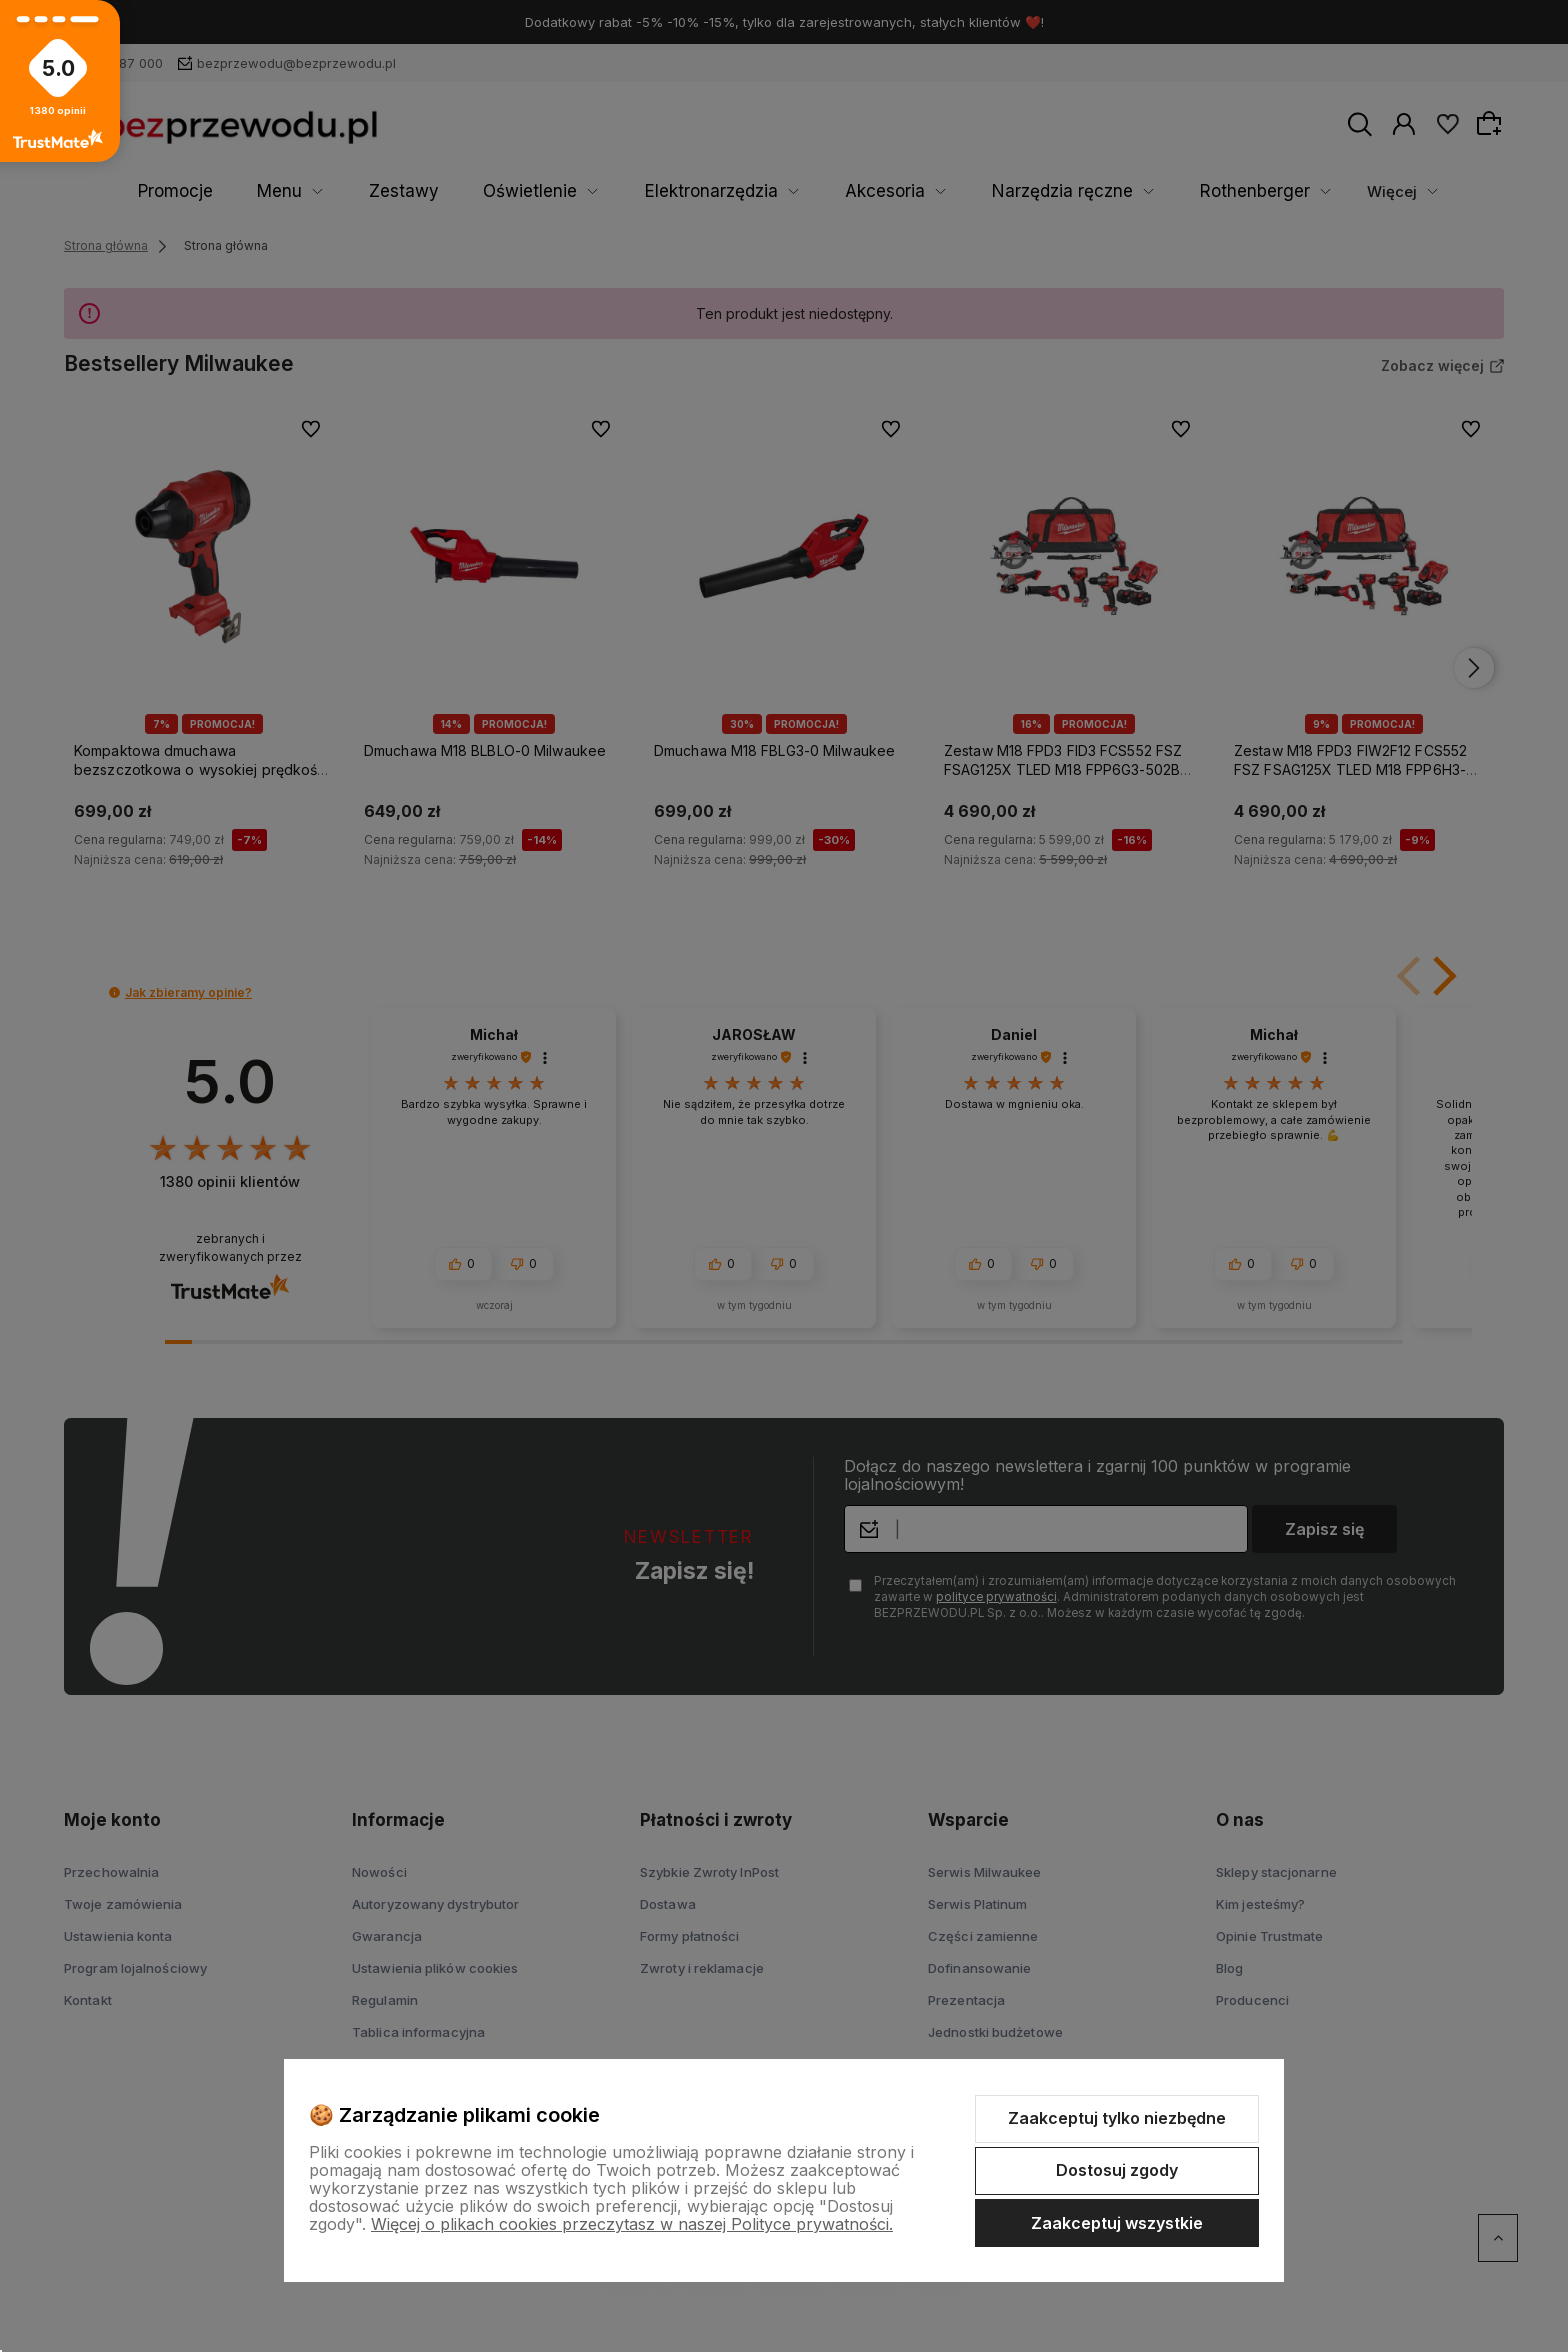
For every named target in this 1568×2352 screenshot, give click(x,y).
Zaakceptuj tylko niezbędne (1117, 2118)
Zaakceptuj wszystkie (1117, 2223)
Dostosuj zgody (1117, 2170)
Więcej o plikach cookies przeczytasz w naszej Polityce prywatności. (632, 2224)
